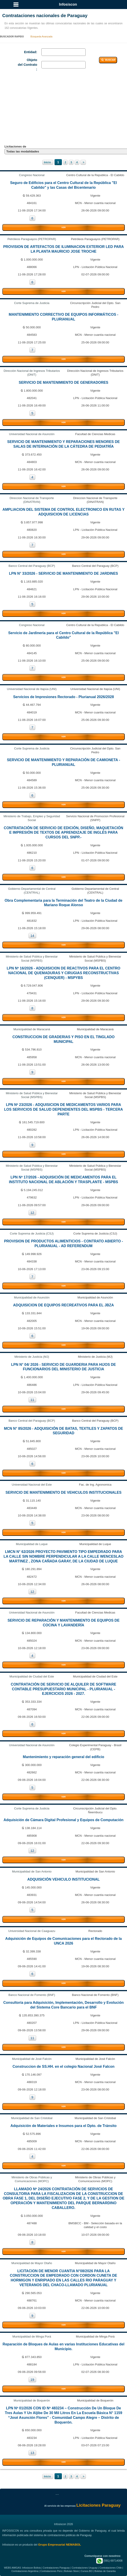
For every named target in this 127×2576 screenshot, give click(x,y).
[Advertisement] (63, 109)
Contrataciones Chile (111, 2567)
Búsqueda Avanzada (42, 36)
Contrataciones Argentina (24, 2571)
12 (32, 1212)
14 (32, 935)
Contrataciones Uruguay (85, 2567)
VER (63, 227)
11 (32, 1400)
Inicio (48, 162)
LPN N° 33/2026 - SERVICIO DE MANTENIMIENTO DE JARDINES (63, 573)
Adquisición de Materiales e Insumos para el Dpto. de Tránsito (63, 2126)
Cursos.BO (86, 2571)
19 (32, 2379)
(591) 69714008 (109, 2560)
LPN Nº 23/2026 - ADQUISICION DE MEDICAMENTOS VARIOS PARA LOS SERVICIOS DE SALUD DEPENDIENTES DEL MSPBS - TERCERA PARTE (63, 1109)
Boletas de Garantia (105, 2571)
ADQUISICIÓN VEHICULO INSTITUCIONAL (63, 1879)
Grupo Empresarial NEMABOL (59, 2544)
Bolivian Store (71, 2571)
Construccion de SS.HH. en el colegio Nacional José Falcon (63, 2066)
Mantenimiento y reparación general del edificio (63, 1757)
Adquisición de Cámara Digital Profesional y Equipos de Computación (63, 1820)
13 (32, 2453)
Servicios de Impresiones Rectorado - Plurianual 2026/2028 (63, 697)
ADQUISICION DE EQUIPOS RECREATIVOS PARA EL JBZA (63, 1305)
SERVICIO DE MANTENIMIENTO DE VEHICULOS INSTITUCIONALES (64, 1492)
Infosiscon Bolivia (31, 2567)
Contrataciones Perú (51, 2571)
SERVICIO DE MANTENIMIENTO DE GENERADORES (63, 382)
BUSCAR (108, 60)
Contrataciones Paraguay (56, 2567)
